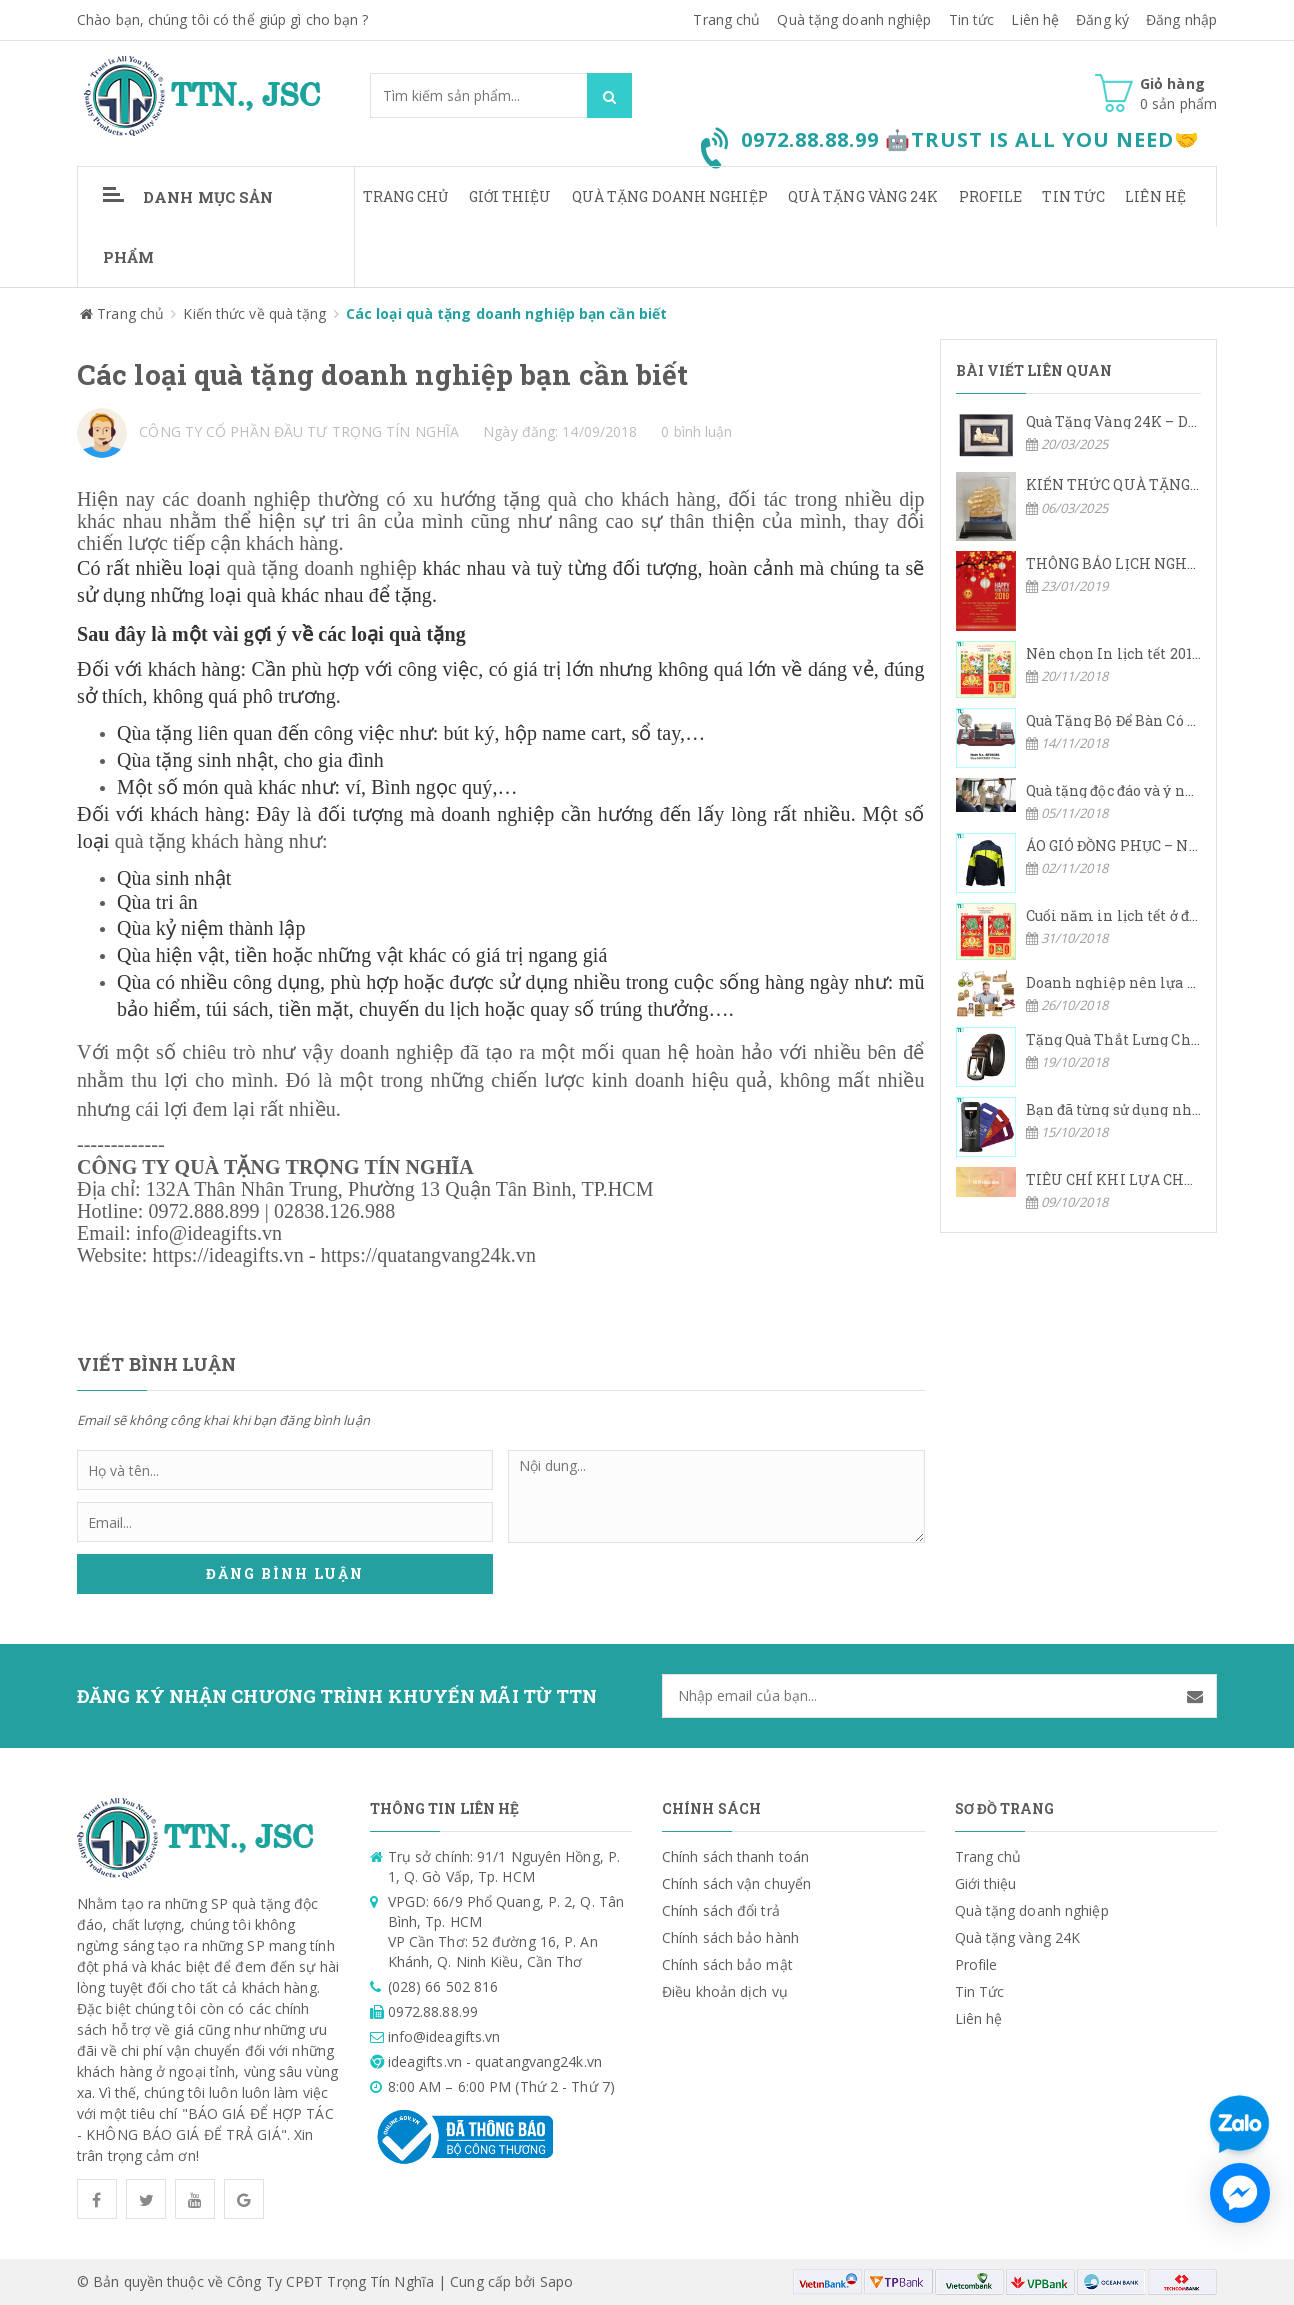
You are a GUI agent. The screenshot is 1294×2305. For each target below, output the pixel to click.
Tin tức (972, 19)
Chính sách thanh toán (735, 1856)
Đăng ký (1102, 19)
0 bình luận (696, 431)
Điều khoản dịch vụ (725, 1991)
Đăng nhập (1181, 19)
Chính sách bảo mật (727, 1964)
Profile (991, 196)
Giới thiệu (510, 196)
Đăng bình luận (285, 1574)
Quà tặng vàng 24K (863, 196)
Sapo (556, 2281)
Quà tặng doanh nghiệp (854, 19)
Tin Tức (1073, 196)
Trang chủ (406, 196)
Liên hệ (1155, 196)
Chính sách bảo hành (730, 1937)
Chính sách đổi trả (721, 1910)
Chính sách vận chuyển (736, 1883)
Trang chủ (726, 19)
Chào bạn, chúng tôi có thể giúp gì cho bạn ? (222, 19)
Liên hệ (1035, 19)
